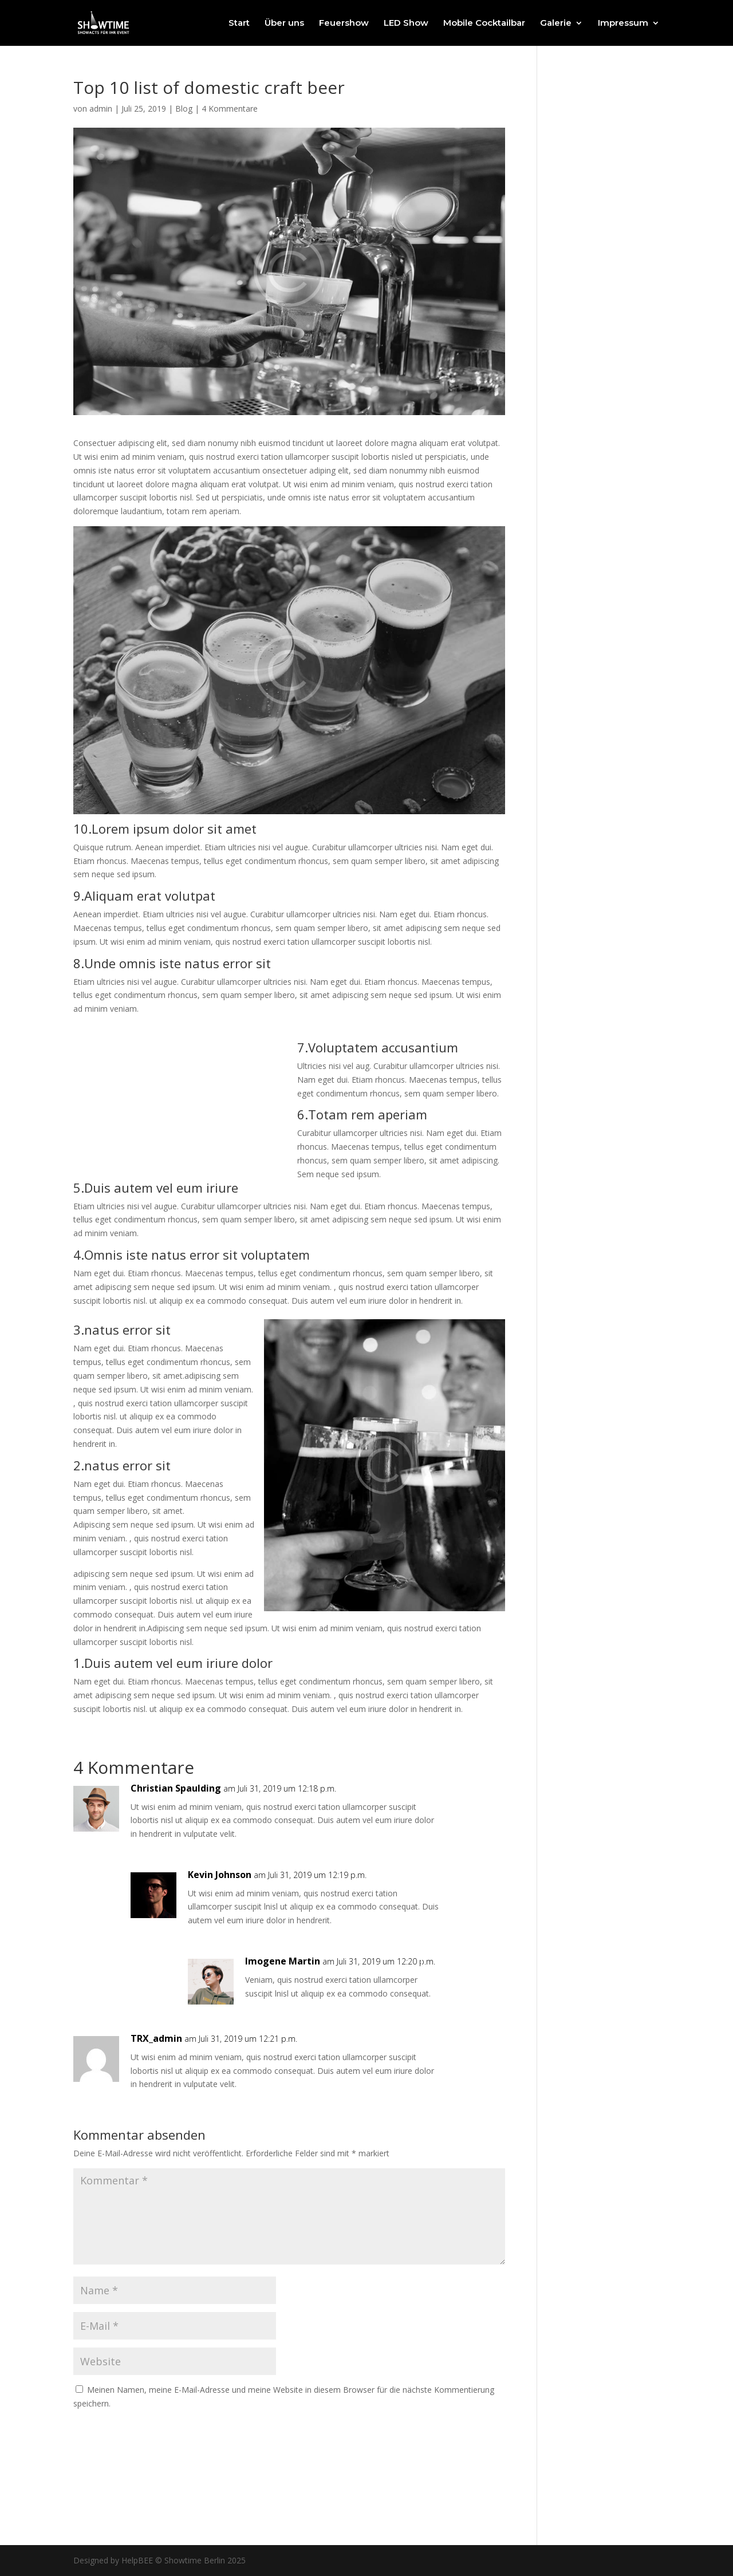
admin (100, 108)
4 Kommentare (230, 108)
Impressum (623, 23)
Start (239, 23)
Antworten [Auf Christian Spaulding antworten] (463, 1800)
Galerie (556, 23)
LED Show (406, 23)
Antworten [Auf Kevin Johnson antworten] (463, 1886)
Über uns (284, 23)
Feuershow (344, 23)
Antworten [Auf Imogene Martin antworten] (463, 1973)
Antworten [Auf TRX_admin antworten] (463, 2050)
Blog (183, 108)
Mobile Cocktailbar (484, 23)
